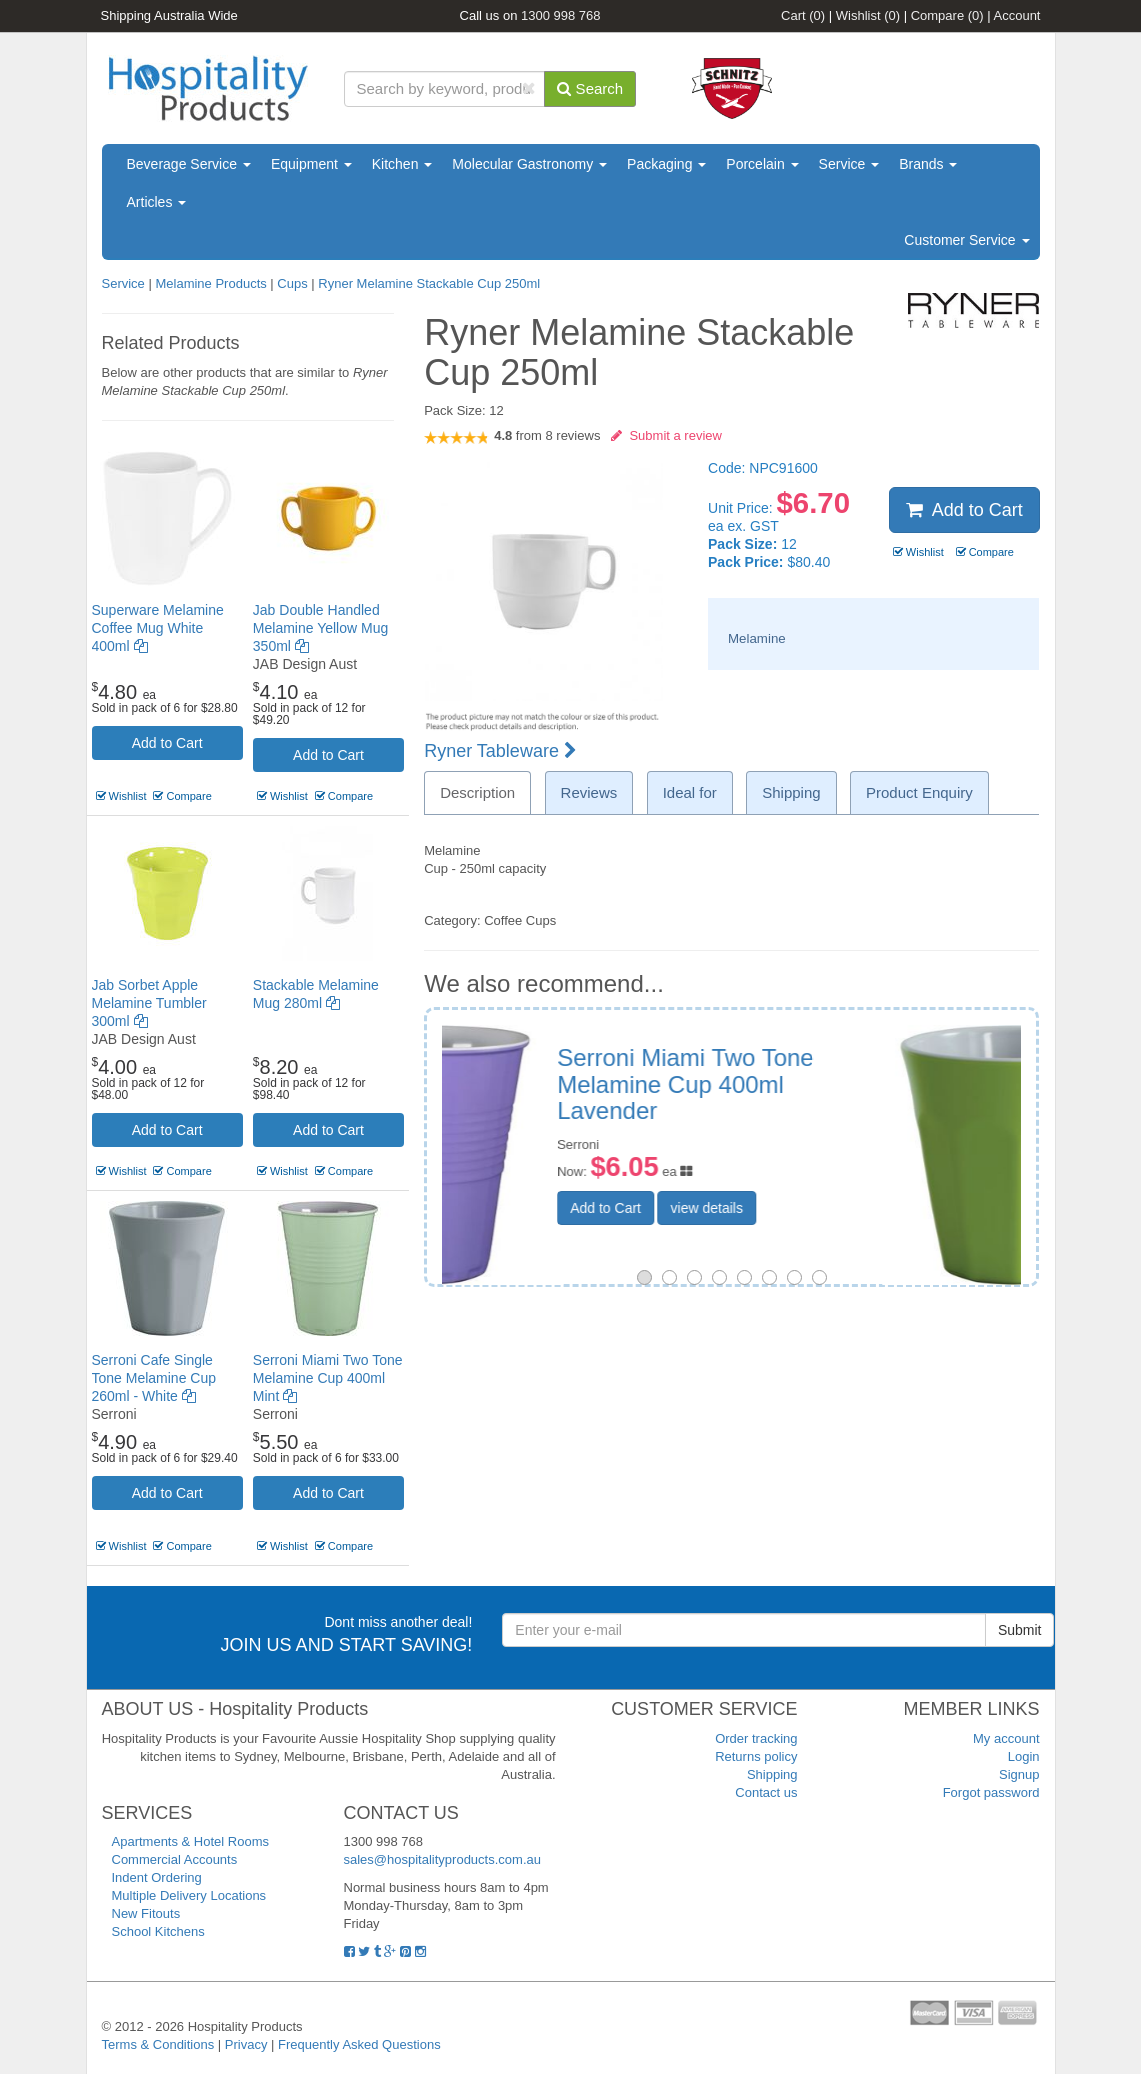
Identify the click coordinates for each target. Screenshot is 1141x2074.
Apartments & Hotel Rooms (191, 1841)
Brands (928, 164)
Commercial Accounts (175, 1859)
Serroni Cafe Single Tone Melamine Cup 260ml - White (154, 1378)
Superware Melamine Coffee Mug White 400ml (158, 628)
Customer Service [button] (966, 240)
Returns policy (756, 1756)
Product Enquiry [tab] (919, 792)
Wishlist (868, 15)
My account (1006, 1738)
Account (1017, 15)
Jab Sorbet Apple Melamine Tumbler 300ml (149, 1003)
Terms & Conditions (158, 2044)
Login (1024, 1756)
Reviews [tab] (589, 792)
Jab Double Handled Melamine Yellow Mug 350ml (320, 628)
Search (590, 88)
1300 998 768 (561, 15)
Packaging (666, 164)
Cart (803, 15)
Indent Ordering (157, 1877)
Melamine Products (210, 283)
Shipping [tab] (791, 792)
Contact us (766, 1792)
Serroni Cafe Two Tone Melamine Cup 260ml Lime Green (838, 1084)
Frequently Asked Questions (359, 2044)
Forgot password (991, 1792)
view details (845, 1208)
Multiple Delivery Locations (189, 1895)
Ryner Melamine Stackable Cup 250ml (429, 283)
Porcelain (762, 164)
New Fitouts (146, 1913)
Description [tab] (477, 792)
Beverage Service (189, 164)
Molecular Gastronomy (529, 164)
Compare (947, 15)
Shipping (772, 1774)
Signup (1019, 1774)
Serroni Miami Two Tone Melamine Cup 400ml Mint (328, 1378)
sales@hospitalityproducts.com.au (442, 1859)
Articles (157, 202)
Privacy (246, 2044)
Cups (292, 283)
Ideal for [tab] (690, 792)
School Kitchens (158, 1931)
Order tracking (756, 1738)
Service (849, 164)
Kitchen (402, 164)
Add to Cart (167, 743)
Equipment (311, 164)
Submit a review (666, 435)
